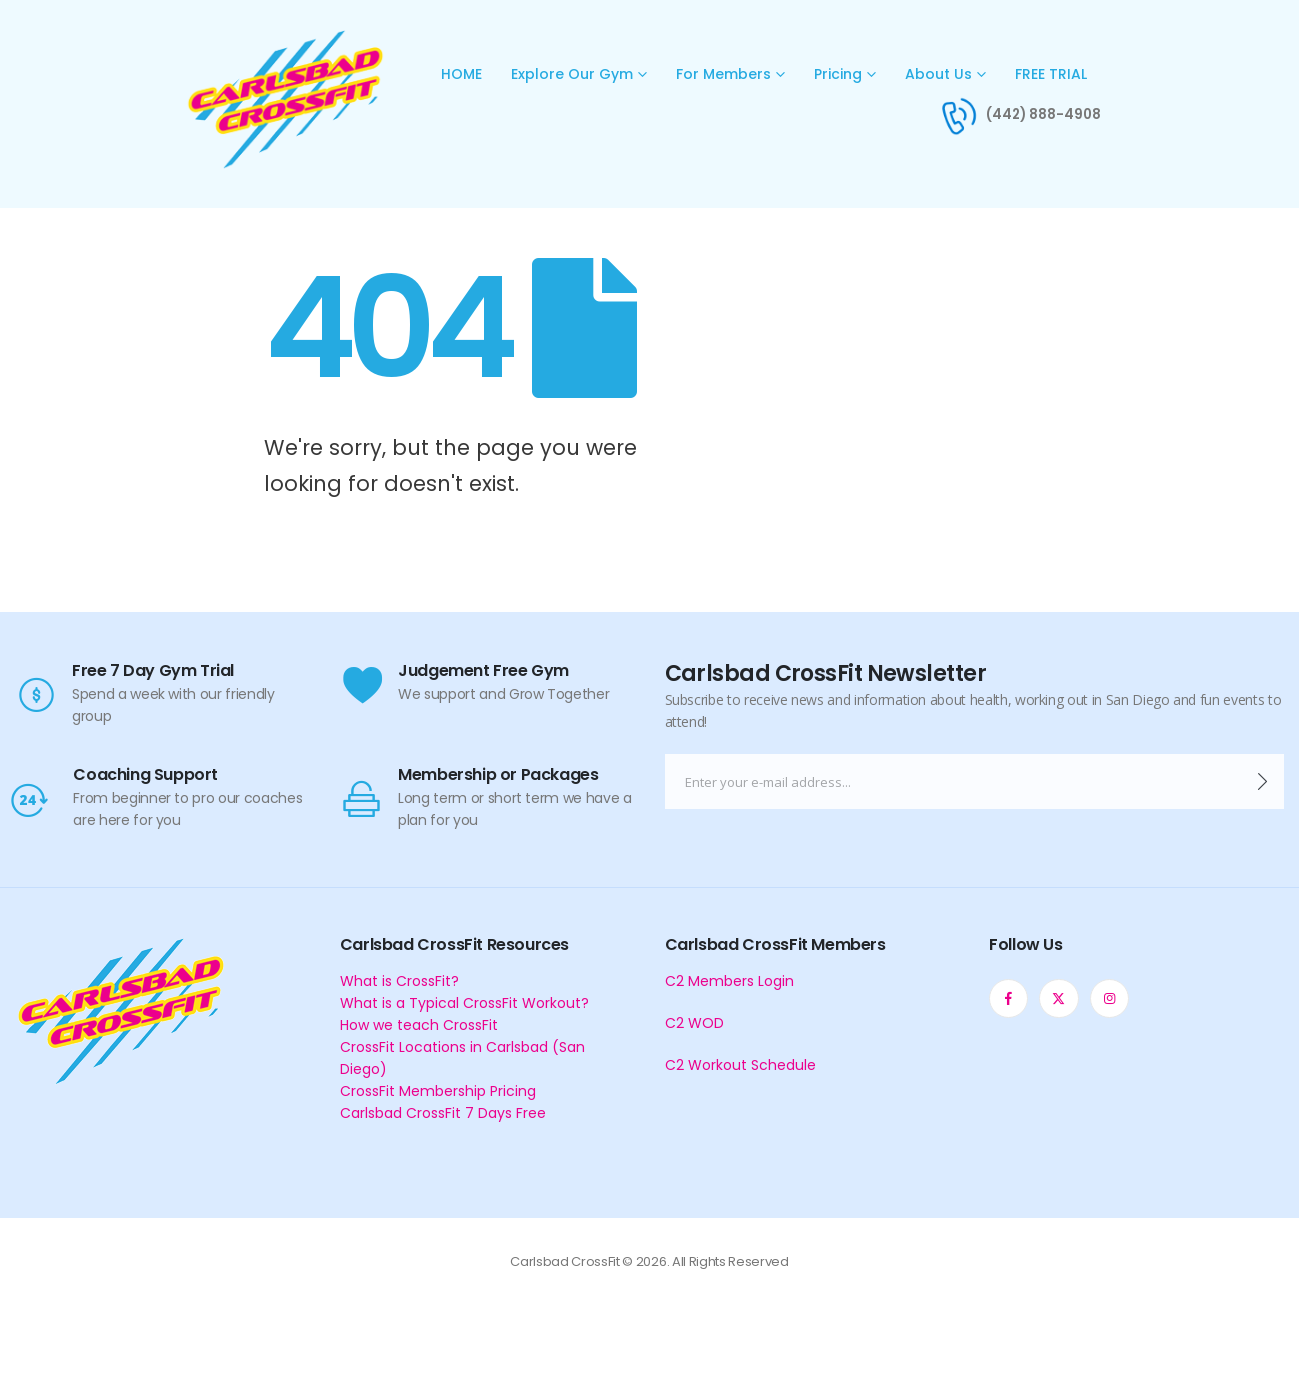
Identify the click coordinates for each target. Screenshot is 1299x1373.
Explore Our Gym (572, 74)
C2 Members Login (729, 981)
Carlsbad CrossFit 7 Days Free (443, 1113)
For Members (723, 74)
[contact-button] (1262, 781)
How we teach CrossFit (419, 1025)
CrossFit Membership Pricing (438, 1091)
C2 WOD (694, 1023)
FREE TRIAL (1051, 74)
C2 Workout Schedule (740, 1065)
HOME (461, 74)
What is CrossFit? (399, 981)
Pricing (838, 74)
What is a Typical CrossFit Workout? (464, 1003)
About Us (938, 74)
